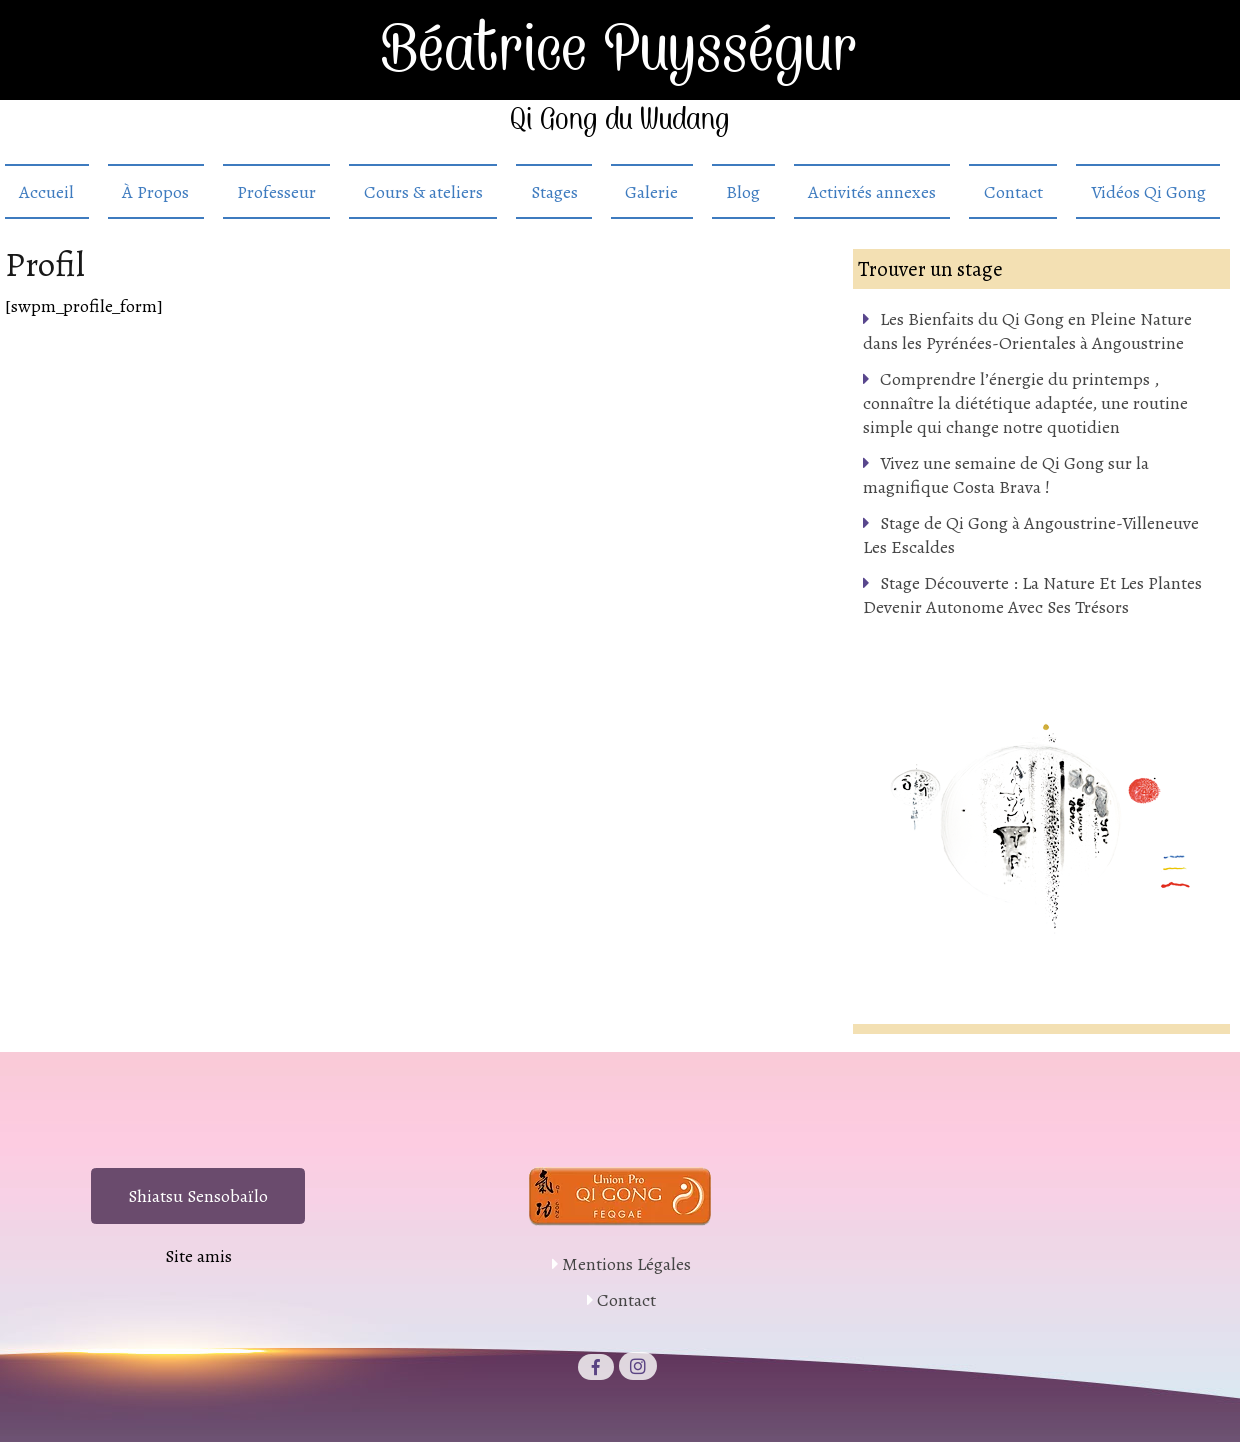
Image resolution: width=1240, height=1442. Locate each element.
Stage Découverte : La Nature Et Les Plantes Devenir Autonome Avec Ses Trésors (1032, 595)
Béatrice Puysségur (620, 50)
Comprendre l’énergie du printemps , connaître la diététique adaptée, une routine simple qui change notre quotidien (1025, 403)
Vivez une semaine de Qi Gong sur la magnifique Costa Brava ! (1006, 475)
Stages (554, 192)
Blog (743, 192)
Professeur (276, 192)
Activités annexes (872, 192)
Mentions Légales (626, 1264)
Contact (1013, 192)
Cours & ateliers (423, 192)
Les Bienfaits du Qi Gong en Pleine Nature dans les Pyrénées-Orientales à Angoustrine (1027, 331)
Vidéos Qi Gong (1148, 192)
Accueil (46, 192)
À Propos (155, 192)
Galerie (651, 192)
